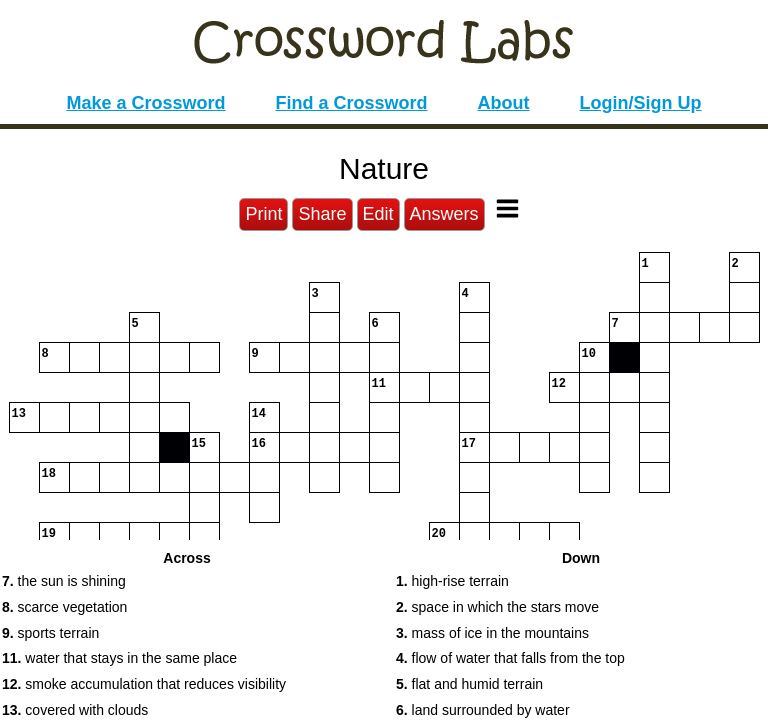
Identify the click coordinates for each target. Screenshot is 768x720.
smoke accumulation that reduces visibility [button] (144, 684)
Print (263, 214)
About (504, 103)
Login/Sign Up (641, 103)
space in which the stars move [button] (497, 607)
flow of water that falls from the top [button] (510, 658)
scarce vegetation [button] (64, 607)
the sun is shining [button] (64, 581)
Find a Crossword (352, 103)
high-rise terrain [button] (452, 581)
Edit (378, 214)
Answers (444, 214)
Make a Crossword (145, 103)
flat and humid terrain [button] (469, 684)
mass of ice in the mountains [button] (492, 633)
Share (322, 214)
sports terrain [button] (50, 633)
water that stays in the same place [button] (119, 658)
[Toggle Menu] (507, 208)
